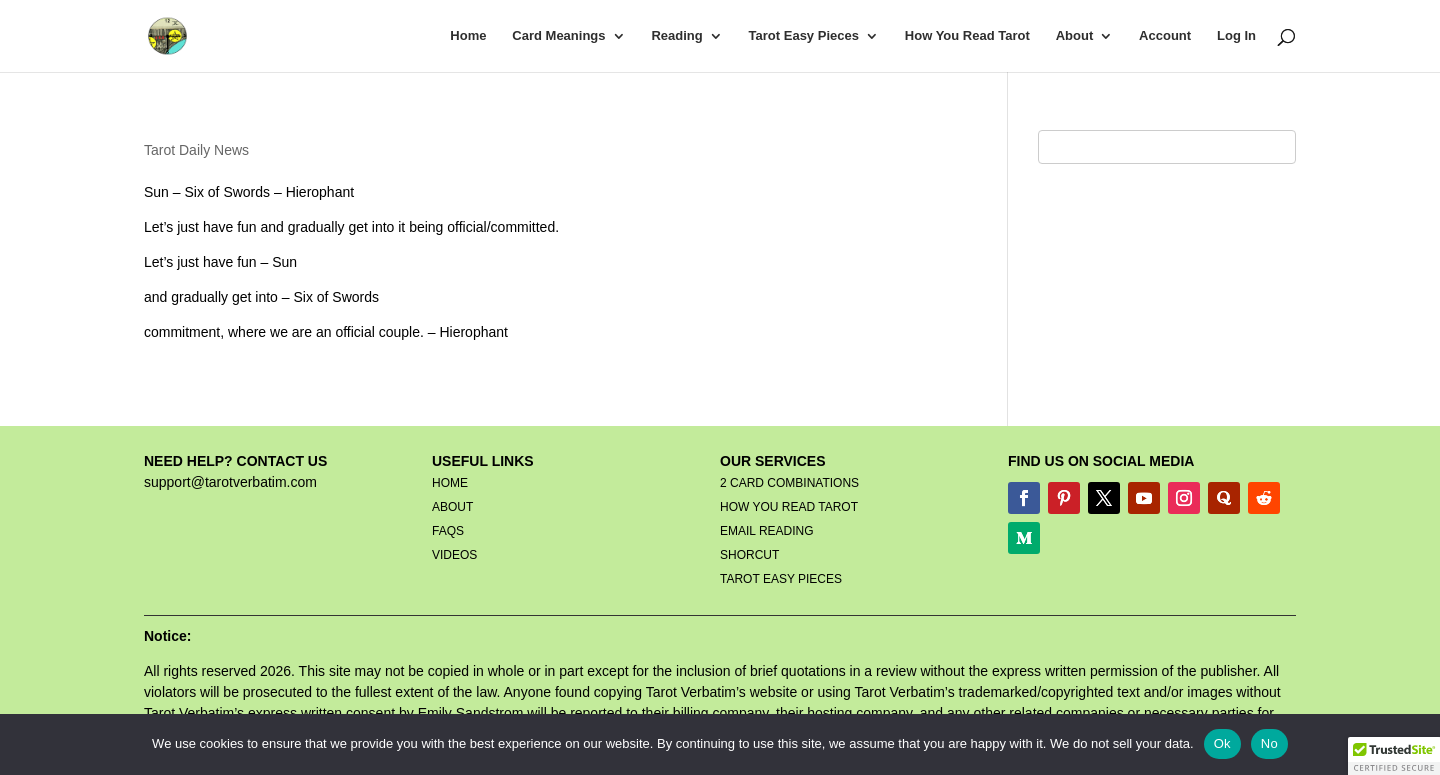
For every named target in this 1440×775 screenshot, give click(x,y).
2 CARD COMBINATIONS (789, 483)
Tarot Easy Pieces (804, 36)
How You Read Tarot (967, 36)
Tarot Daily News (196, 150)
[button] (1394, 756)
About (1075, 36)
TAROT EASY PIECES (781, 579)
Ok (1222, 743)
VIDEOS (454, 555)
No (1269, 743)
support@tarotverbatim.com (230, 482)
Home (468, 36)
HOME (450, 483)
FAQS (448, 531)
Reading (676, 36)
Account (1165, 36)
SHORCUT (749, 555)
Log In (1236, 36)
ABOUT (452, 507)
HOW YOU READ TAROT (789, 507)
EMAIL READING (767, 531)
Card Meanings (558, 36)
